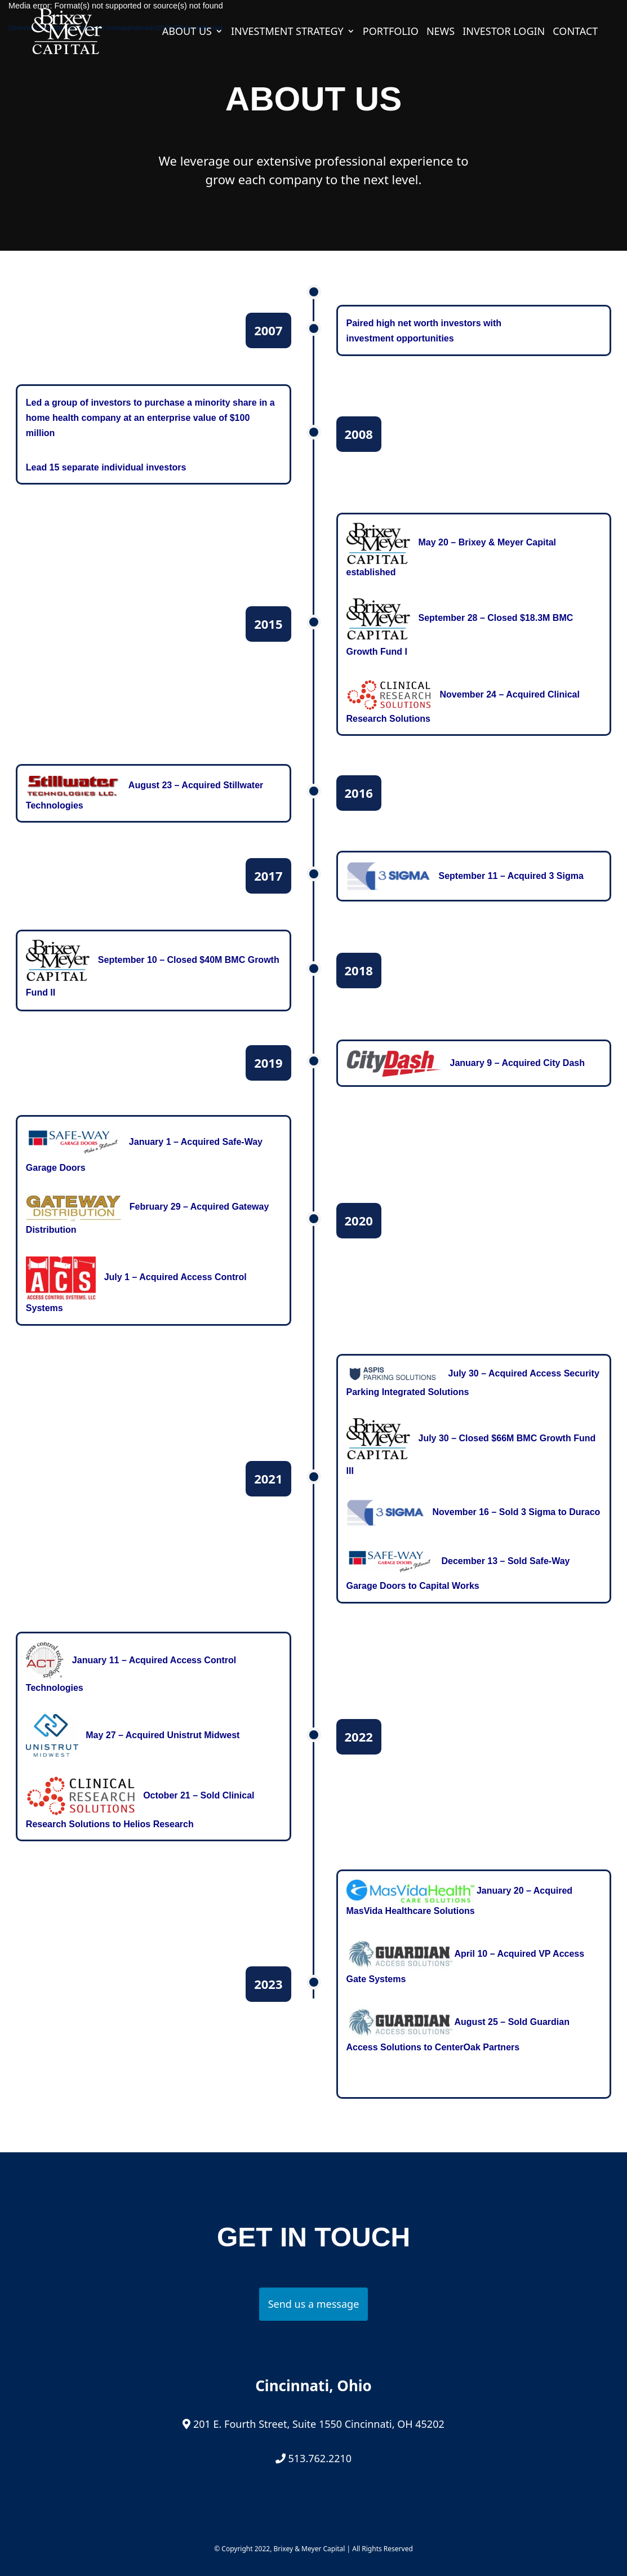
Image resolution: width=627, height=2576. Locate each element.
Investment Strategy (287, 31)
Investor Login (504, 31)
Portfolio (391, 31)
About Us (187, 31)
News (440, 31)
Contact (575, 31)
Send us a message (313, 2304)
